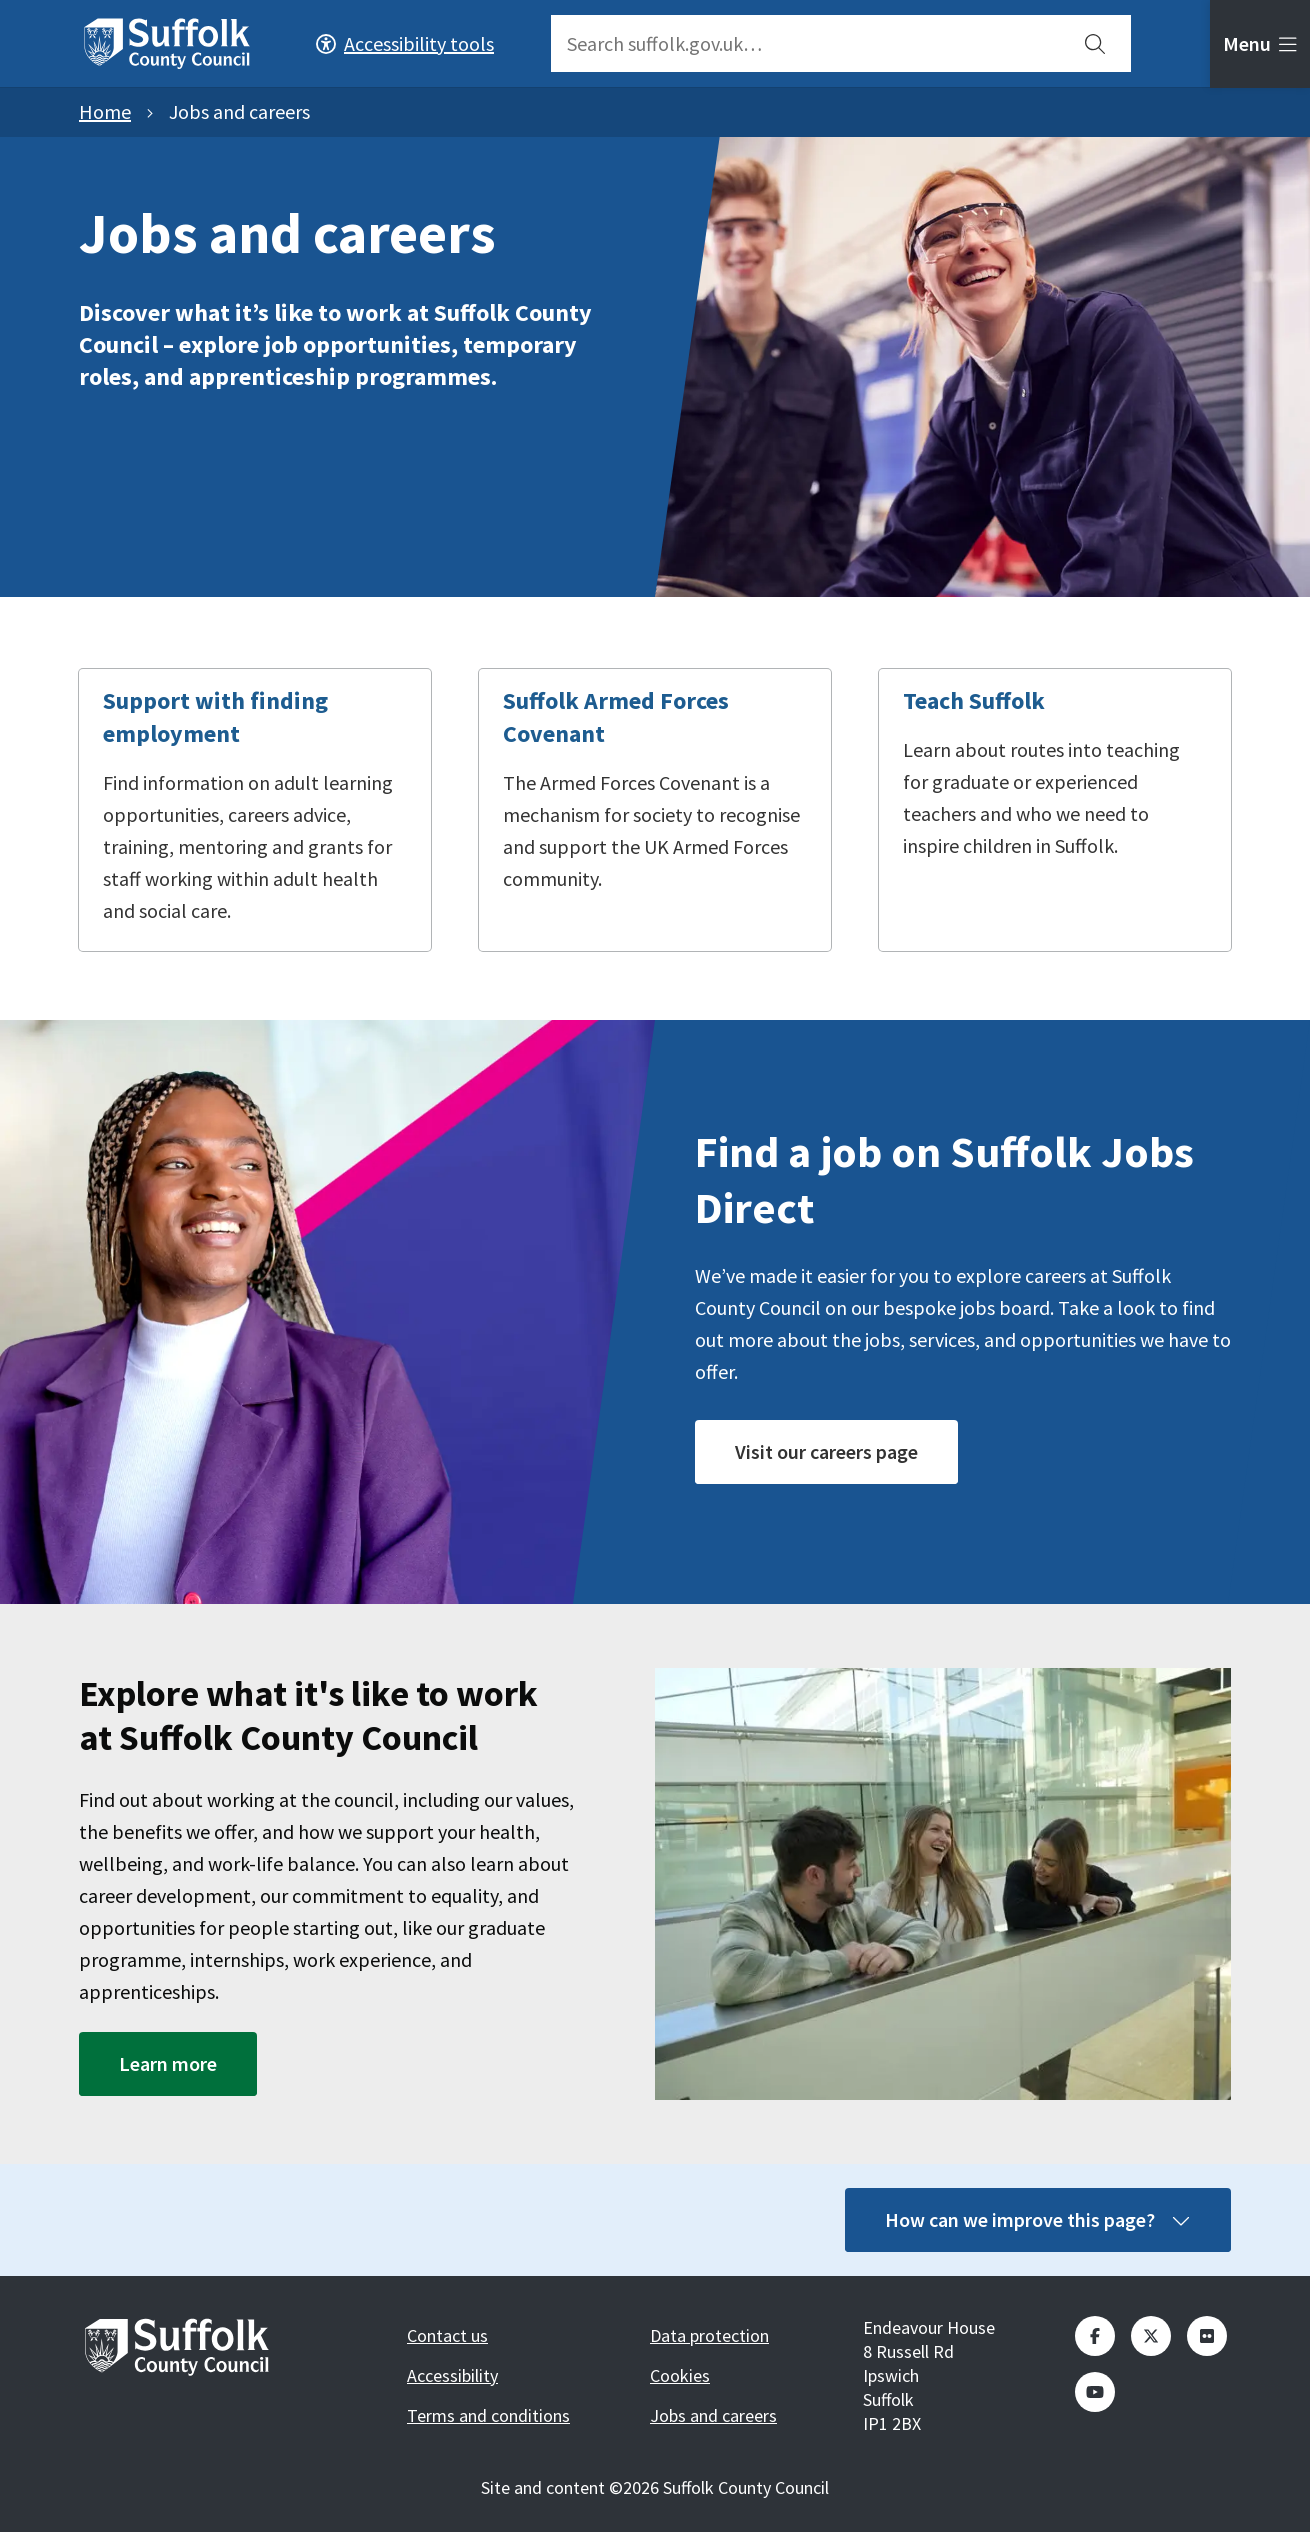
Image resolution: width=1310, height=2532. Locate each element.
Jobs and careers (713, 2415)
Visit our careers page (826, 1451)
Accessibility (452, 2375)
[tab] (1260, 44)
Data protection (709, 2335)
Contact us (447, 2335)
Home (105, 111)
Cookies (680, 2375)
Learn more (168, 2063)
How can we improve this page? (1038, 2219)
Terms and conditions (488, 2415)
